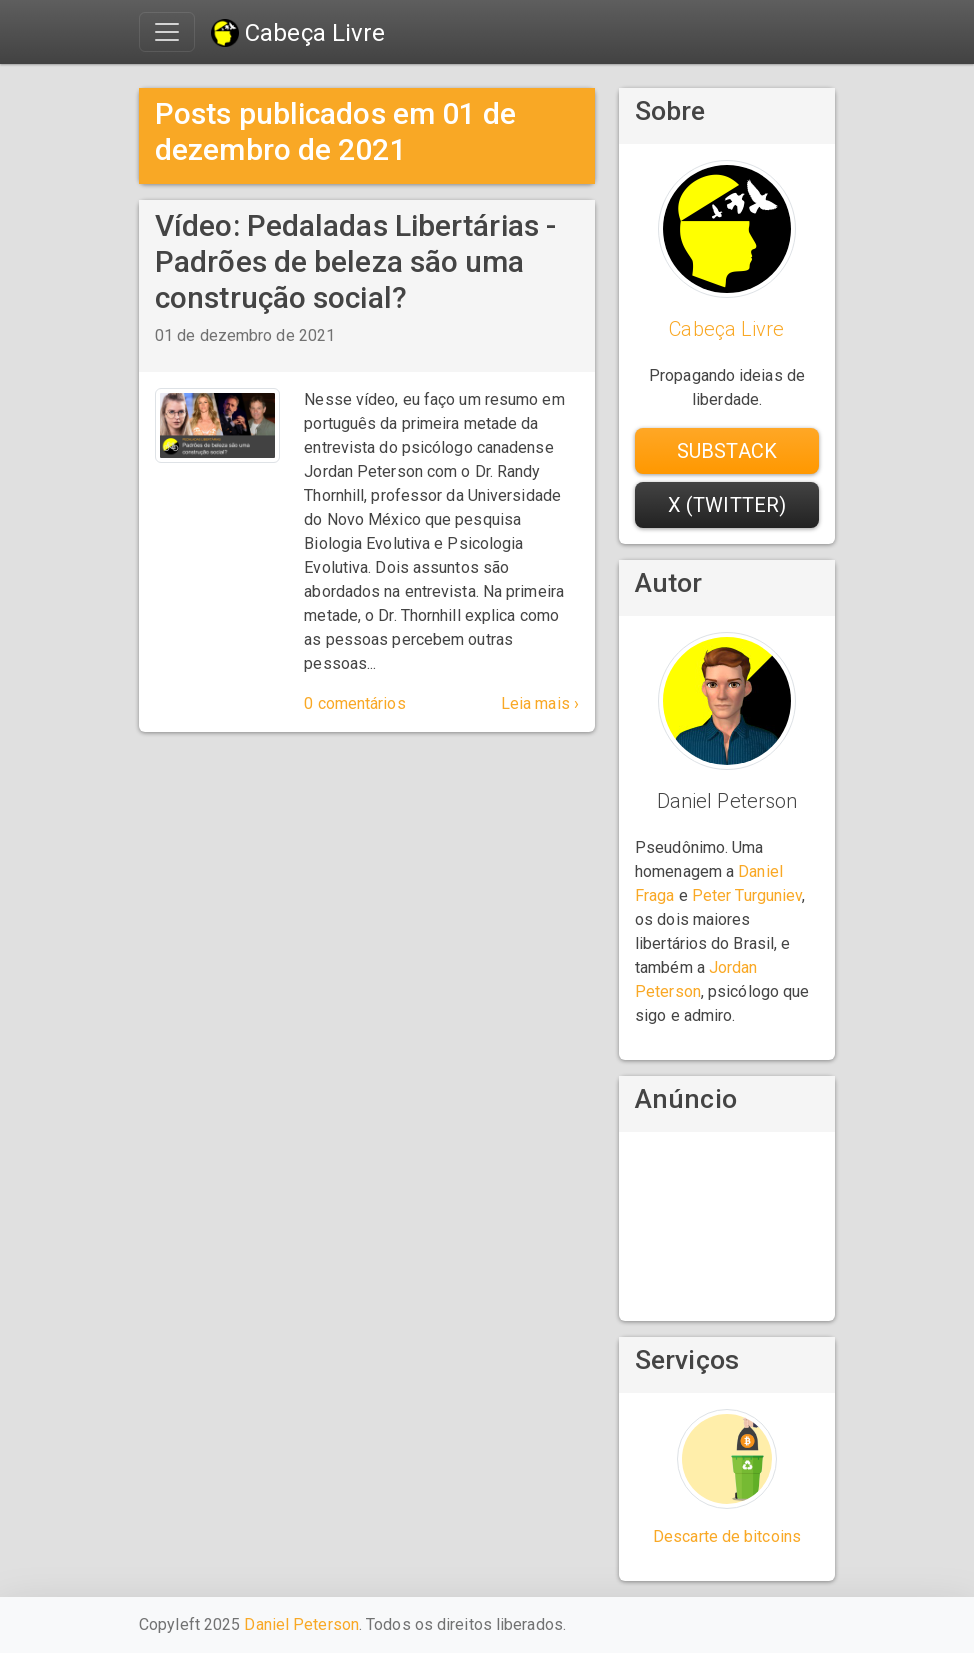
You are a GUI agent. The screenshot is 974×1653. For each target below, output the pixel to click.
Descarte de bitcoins (727, 1536)
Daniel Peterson (301, 1624)
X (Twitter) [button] (727, 505)
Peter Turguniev (747, 895)
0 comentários (354, 703)
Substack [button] (727, 451)
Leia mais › (540, 703)
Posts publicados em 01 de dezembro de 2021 (336, 131)
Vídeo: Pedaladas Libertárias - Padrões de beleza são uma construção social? (355, 261)
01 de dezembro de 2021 (245, 335)
